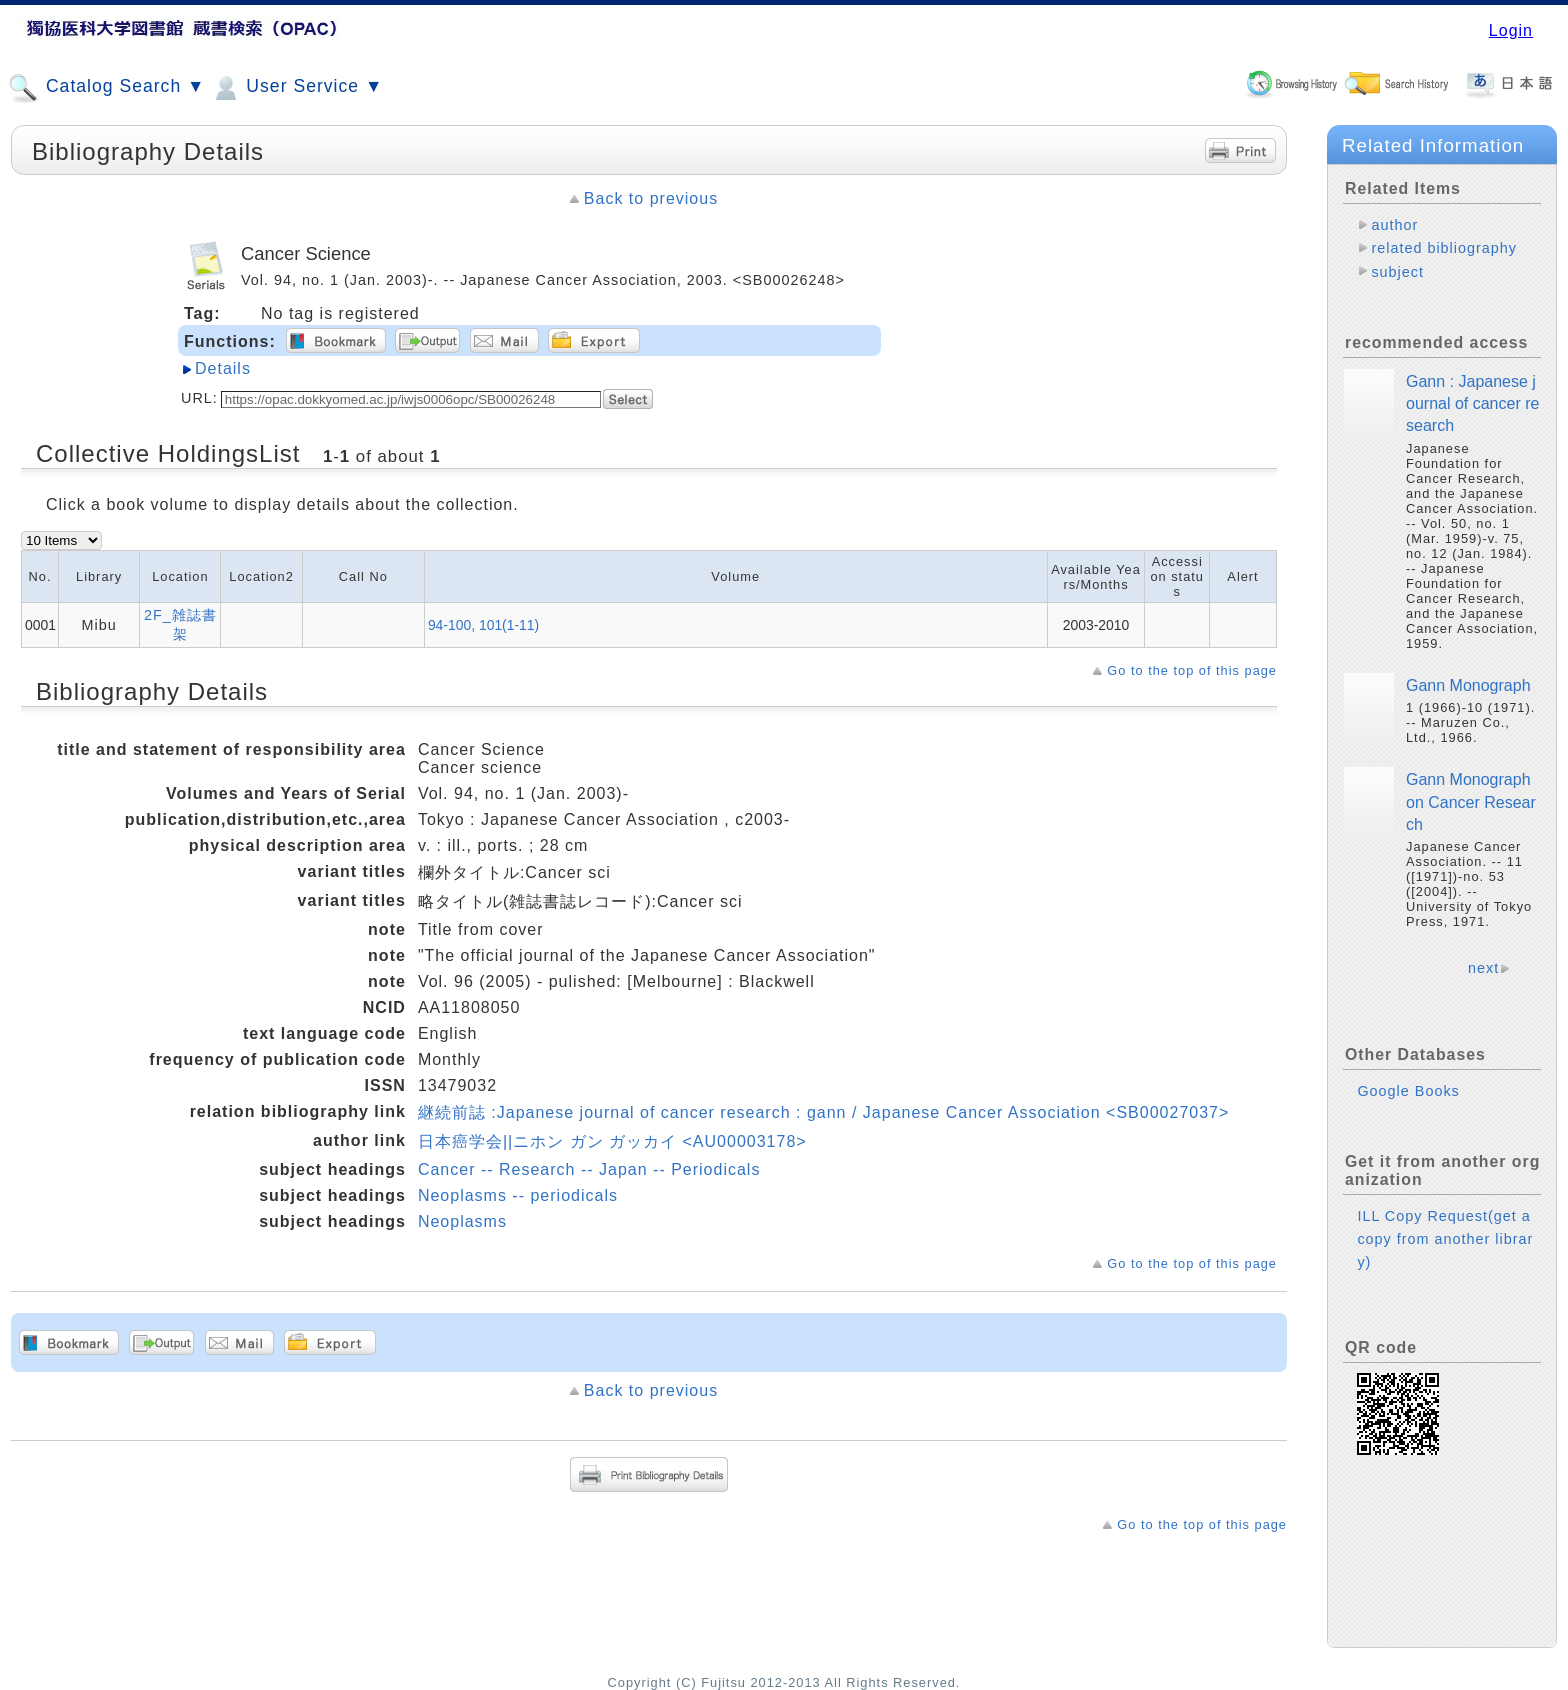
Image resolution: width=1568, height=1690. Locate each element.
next (1483, 968)
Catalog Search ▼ (106, 88)
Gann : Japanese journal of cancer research (1472, 404)
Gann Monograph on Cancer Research (1471, 802)
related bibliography (1444, 248)
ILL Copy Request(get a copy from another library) (1445, 1239)
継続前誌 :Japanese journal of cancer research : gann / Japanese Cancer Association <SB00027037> (823, 1112)
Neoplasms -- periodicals (518, 1195)
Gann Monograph (1468, 685)
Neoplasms (462, 1221)
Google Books (1408, 1091)
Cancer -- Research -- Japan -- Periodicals (589, 1169)
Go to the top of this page (1192, 670)
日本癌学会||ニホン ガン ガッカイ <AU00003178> (612, 1141)
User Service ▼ (296, 88)
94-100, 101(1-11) (483, 625)
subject (1397, 272)
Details (223, 368)
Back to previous (651, 198)
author (1394, 225)
